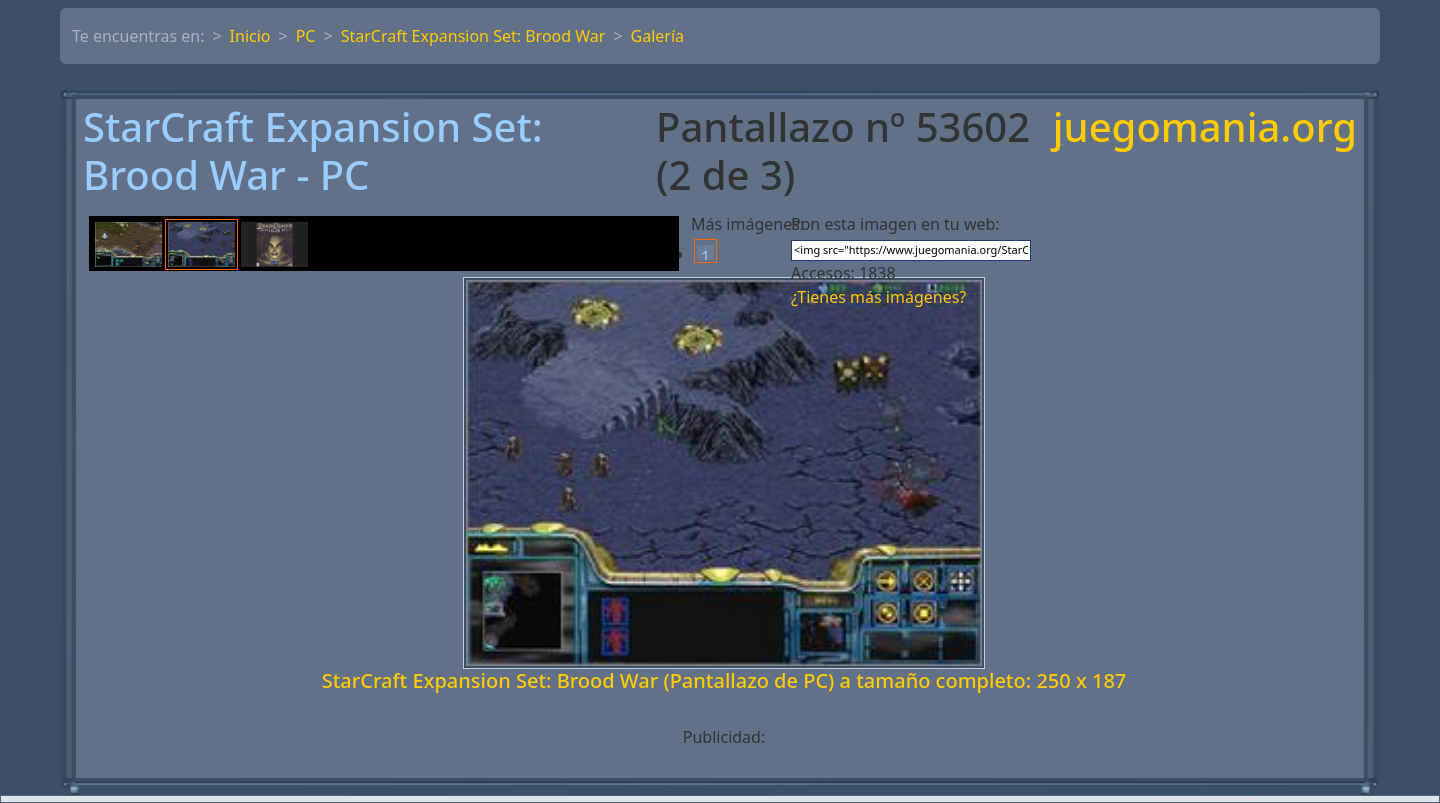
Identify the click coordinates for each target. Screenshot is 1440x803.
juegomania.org (1205, 128)
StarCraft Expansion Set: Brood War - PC (313, 151)
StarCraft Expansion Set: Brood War (473, 36)
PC (306, 36)
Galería (658, 36)
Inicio (250, 36)
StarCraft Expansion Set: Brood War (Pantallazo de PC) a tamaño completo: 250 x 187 (724, 680)
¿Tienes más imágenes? (878, 297)
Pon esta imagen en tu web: (895, 224)
